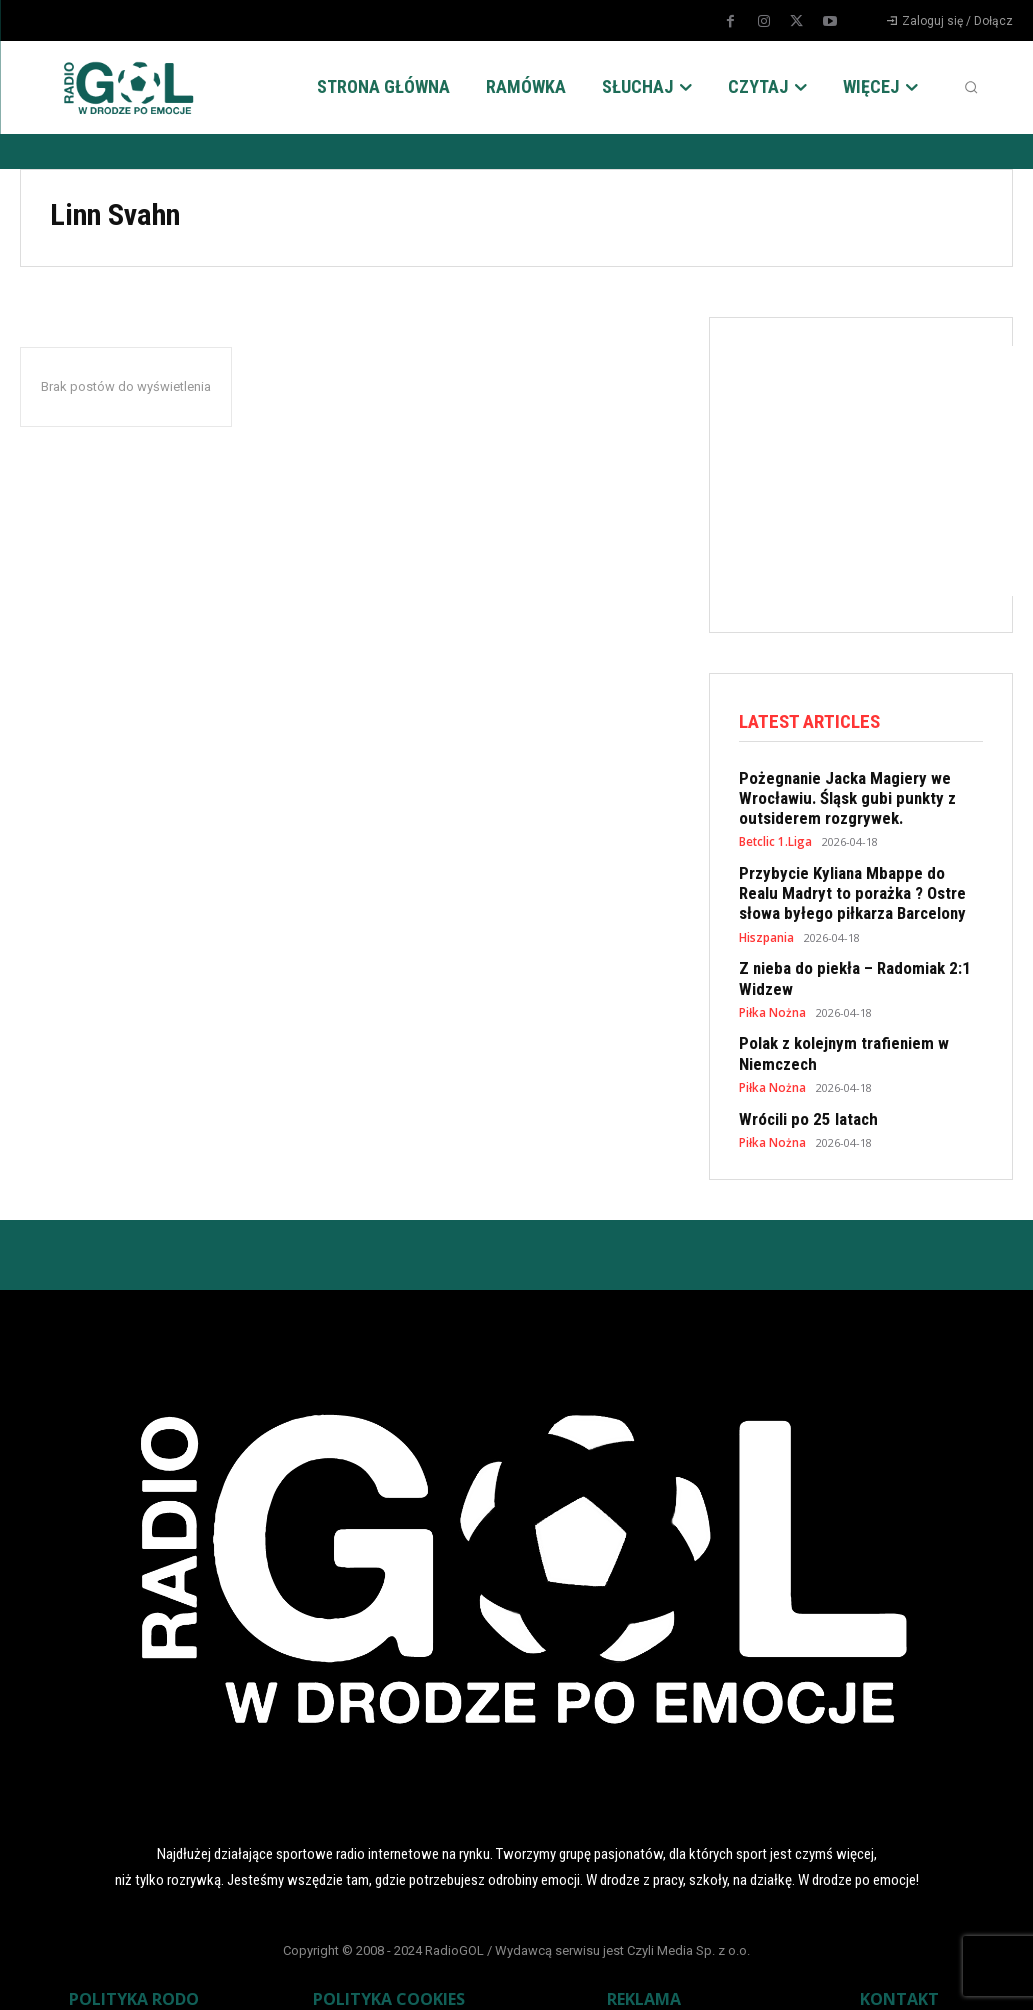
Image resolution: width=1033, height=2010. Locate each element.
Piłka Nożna (770, 996)
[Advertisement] (886, 471)
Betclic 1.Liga (775, 836)
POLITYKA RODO (134, 1976)
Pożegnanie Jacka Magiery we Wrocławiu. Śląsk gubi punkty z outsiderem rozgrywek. (836, 796)
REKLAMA (644, 1976)
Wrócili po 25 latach (801, 1098)
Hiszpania (766, 925)
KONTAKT (899, 1976)
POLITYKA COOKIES (389, 1976)
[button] (971, 87)
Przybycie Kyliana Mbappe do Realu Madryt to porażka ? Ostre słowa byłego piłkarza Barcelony (851, 885)
